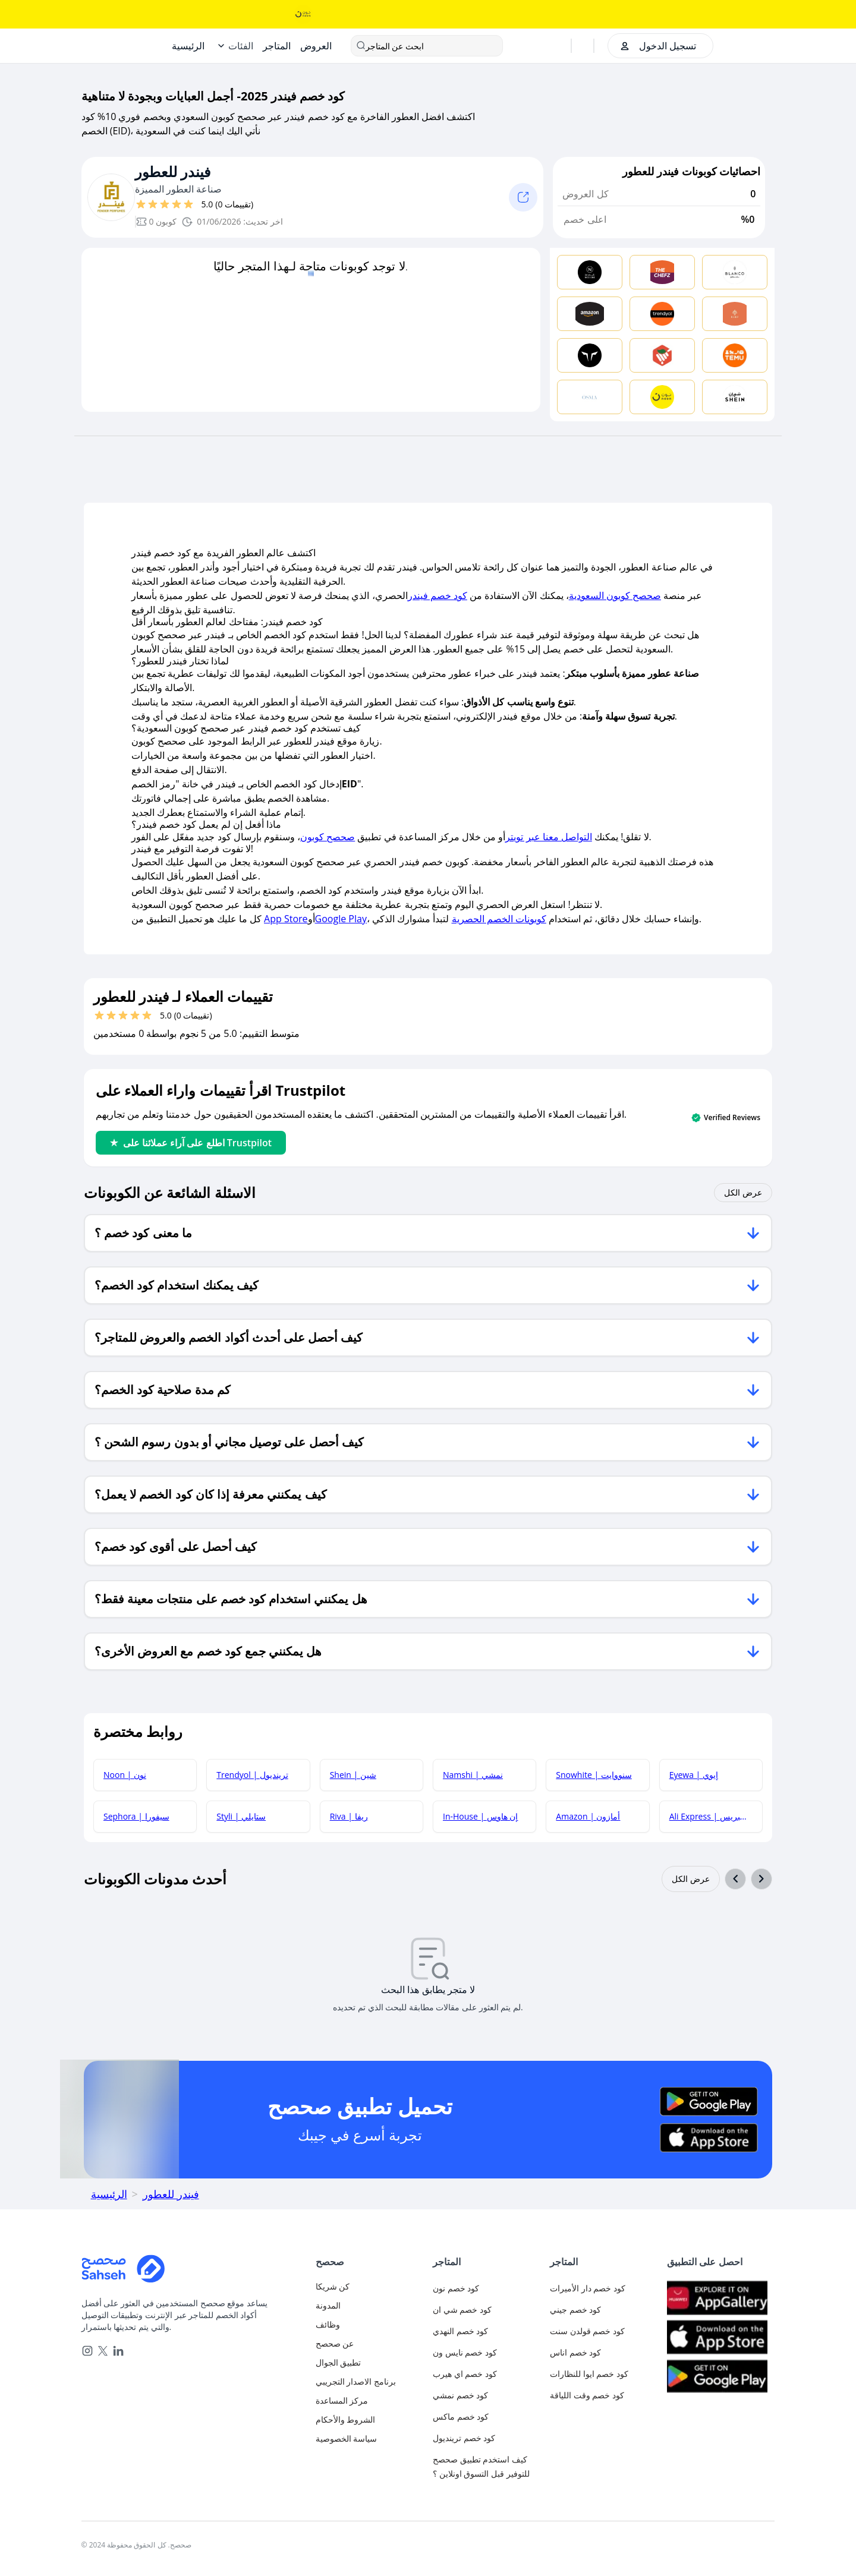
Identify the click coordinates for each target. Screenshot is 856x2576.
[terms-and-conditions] (369, 2420)
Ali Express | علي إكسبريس (715, 1816)
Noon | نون (124, 1774)
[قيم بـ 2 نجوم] (153, 204)
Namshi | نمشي (473, 1774)
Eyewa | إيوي (693, 1774)
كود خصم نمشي (460, 2395)
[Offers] (315, 45)
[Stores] (276, 45)
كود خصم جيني (575, 2309)
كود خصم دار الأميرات (587, 2288)
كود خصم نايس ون (465, 2352)
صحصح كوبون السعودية (615, 595)
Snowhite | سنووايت (593, 1774)
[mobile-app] (369, 2363)
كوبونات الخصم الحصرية (499, 918)
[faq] (369, 2401)
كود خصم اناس (575, 2352)
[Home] (188, 45)
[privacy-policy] (369, 2439)
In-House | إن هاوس (480, 1816)
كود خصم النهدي (460, 2331)
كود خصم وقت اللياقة (587, 2395)
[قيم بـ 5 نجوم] (188, 204)
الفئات (240, 45)
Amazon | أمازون (588, 1816)
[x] (103, 2351)
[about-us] (369, 2344)
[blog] (369, 2306)
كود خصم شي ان (462, 2309)
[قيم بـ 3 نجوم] (165, 204)
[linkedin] (118, 2351)
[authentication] (656, 45)
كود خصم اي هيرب (465, 2373)
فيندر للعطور (173, 172)
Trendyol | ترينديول (252, 1774)
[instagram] (87, 2351)
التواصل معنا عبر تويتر (548, 836)
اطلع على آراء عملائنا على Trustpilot (191, 1142)
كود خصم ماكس (461, 2416)
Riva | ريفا (349, 1816)
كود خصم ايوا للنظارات (589, 2373)
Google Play (341, 918)
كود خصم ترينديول (464, 2437)
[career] (369, 2325)
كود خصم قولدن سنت (587, 2331)
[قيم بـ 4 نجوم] (176, 204)
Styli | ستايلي (241, 1816)
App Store (285, 918)
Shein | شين (353, 1774)
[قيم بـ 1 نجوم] (141, 204)
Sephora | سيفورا (136, 1816)
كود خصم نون (456, 2288)
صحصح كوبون (327, 836)
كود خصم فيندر (437, 595)
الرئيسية (109, 2194)
